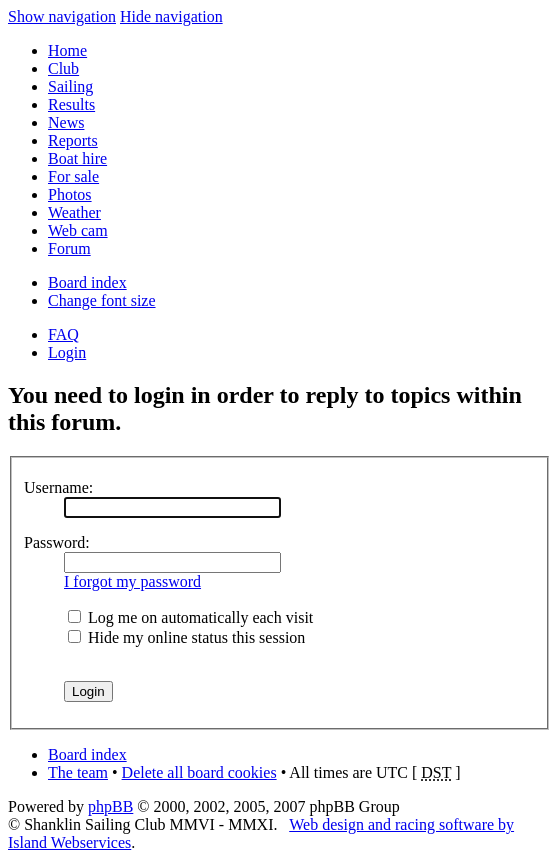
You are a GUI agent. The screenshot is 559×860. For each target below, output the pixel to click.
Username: (58, 487)
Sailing (70, 86)
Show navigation (62, 16)
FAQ (63, 334)
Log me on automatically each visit (190, 617)
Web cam (78, 230)
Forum (69, 248)
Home (67, 50)
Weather (74, 212)
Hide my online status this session (186, 637)
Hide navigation (171, 16)
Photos (70, 194)
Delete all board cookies (199, 772)
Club (63, 68)
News (66, 122)
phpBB (110, 806)
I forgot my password (132, 581)
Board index (87, 282)
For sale (73, 176)
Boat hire (77, 158)
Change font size (102, 300)
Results (71, 104)
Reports (73, 140)
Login (67, 352)
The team (78, 772)
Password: (57, 542)
